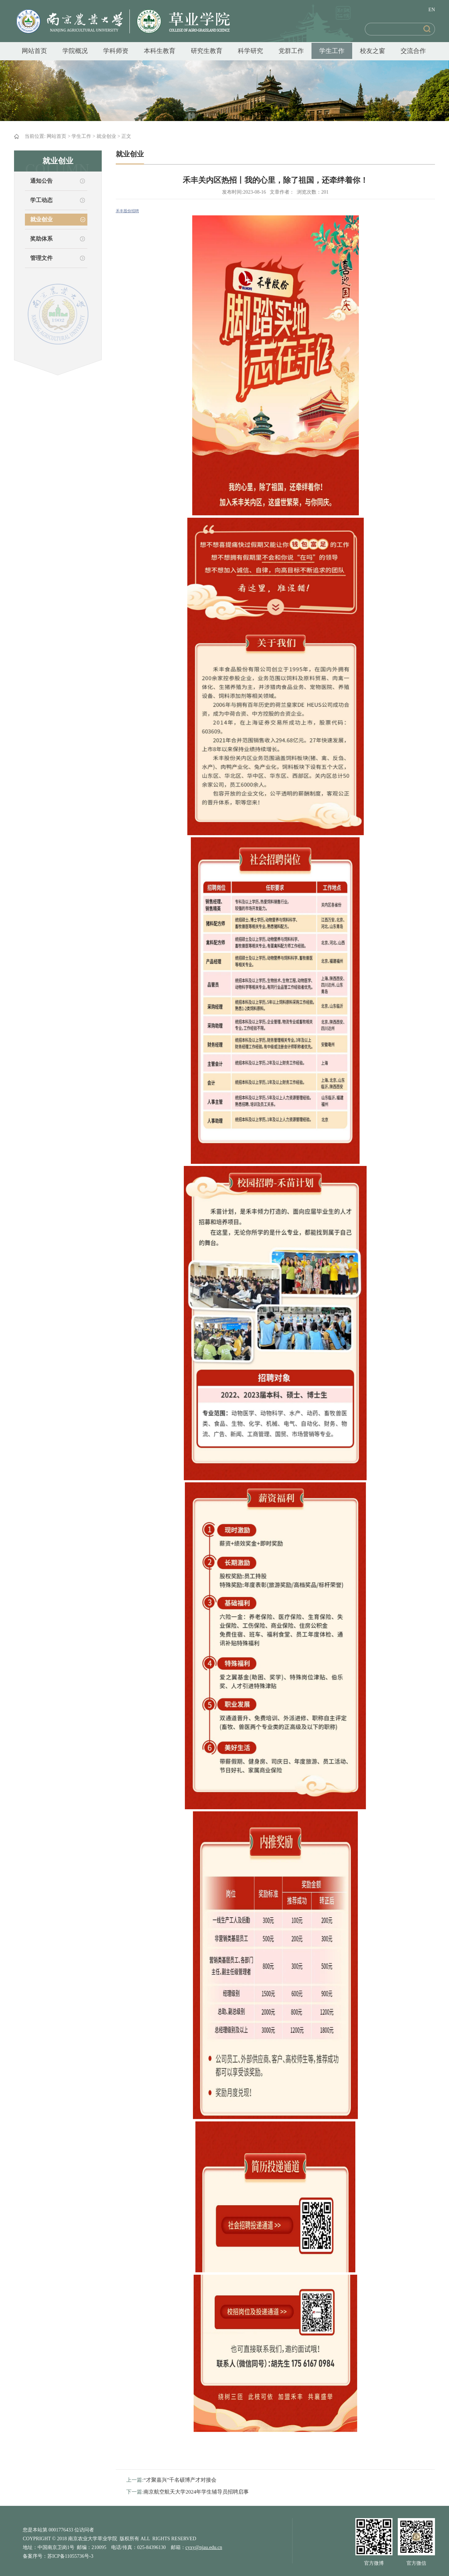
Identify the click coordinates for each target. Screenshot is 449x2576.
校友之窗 (372, 50)
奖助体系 (41, 239)
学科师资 (115, 50)
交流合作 (413, 50)
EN (431, 9)
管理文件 (41, 258)
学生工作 (331, 50)
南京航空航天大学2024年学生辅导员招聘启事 (196, 2492)
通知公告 (41, 181)
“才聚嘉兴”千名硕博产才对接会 (179, 2480)
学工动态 (41, 200)
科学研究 (250, 50)
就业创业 (106, 136)
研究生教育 (206, 50)
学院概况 (75, 50)
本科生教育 (159, 50)
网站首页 (34, 50)
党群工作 (291, 50)
